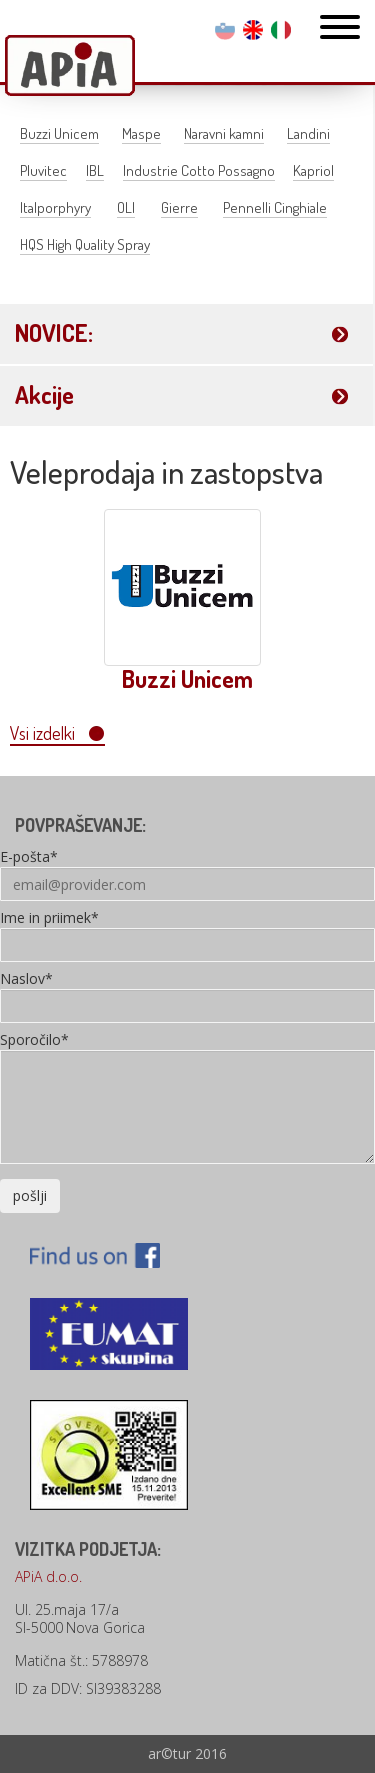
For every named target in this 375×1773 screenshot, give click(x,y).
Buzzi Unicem (59, 133)
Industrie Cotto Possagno (199, 170)
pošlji (30, 1195)
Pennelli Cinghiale (275, 207)
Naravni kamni (224, 133)
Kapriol (313, 170)
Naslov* (26, 980)
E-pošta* (29, 858)
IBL (95, 170)
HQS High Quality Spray (85, 244)
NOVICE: (54, 332)
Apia (70, 67)
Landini (308, 133)
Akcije (44, 394)
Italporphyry (55, 207)
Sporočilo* (34, 1041)
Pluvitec (43, 170)
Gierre (179, 207)
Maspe (141, 133)
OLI (126, 207)
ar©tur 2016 (187, 1753)
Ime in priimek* (49, 919)
